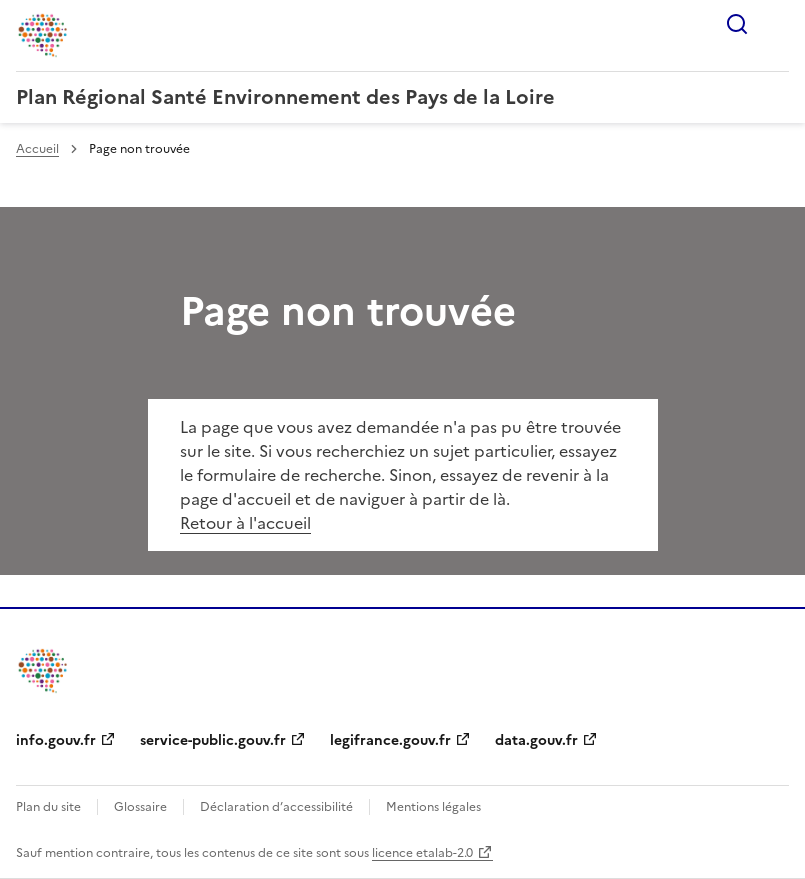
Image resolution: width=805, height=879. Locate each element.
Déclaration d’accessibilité (276, 807)
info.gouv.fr (56, 740)
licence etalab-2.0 (422, 853)
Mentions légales (433, 807)
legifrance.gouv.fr (390, 740)
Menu (777, 24)
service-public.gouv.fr (213, 740)
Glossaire (140, 807)
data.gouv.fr (536, 740)
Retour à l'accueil (245, 523)
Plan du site (48, 807)
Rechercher (737, 24)
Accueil (37, 149)
